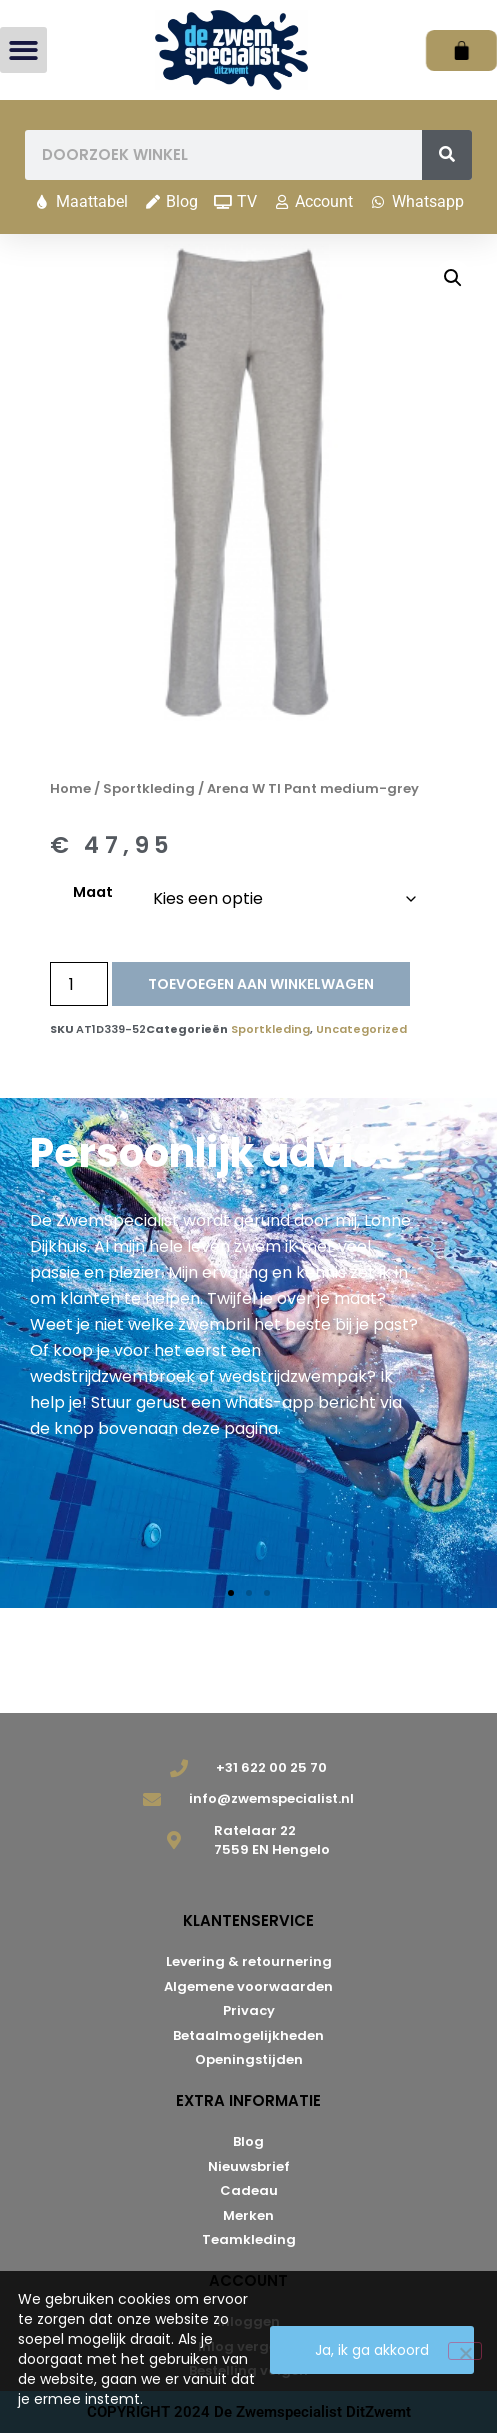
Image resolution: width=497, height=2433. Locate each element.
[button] (23, 50)
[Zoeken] (447, 155)
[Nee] (465, 2351)
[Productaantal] (79, 984)
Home (70, 788)
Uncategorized (361, 1029)
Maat (93, 892)
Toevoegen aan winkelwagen (261, 984)
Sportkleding (149, 788)
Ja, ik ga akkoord (372, 2350)
